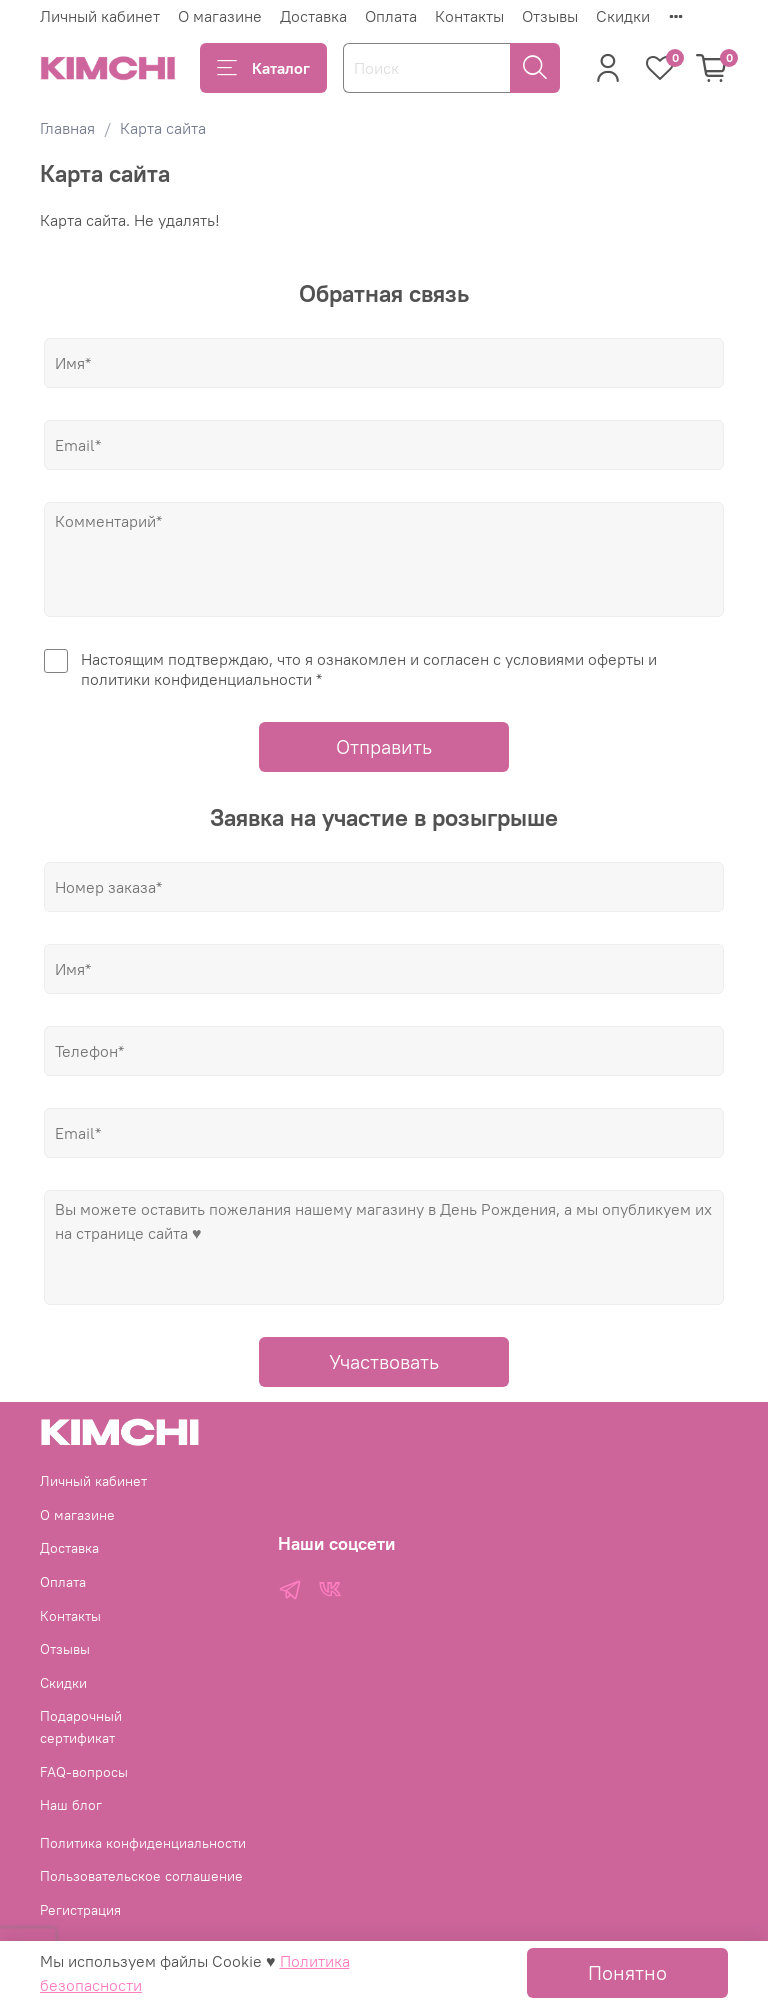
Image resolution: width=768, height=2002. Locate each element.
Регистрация (80, 1910)
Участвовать (384, 1361)
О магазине (220, 16)
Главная (67, 128)
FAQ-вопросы (84, 1772)
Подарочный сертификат (81, 1727)
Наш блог (71, 1805)
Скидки (623, 16)
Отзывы (550, 16)
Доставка (313, 16)
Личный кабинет (100, 16)
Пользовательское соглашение (141, 1876)
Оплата (391, 16)
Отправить (384, 746)
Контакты (469, 16)
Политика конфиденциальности (143, 1843)
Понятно (627, 1972)
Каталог (263, 68)
